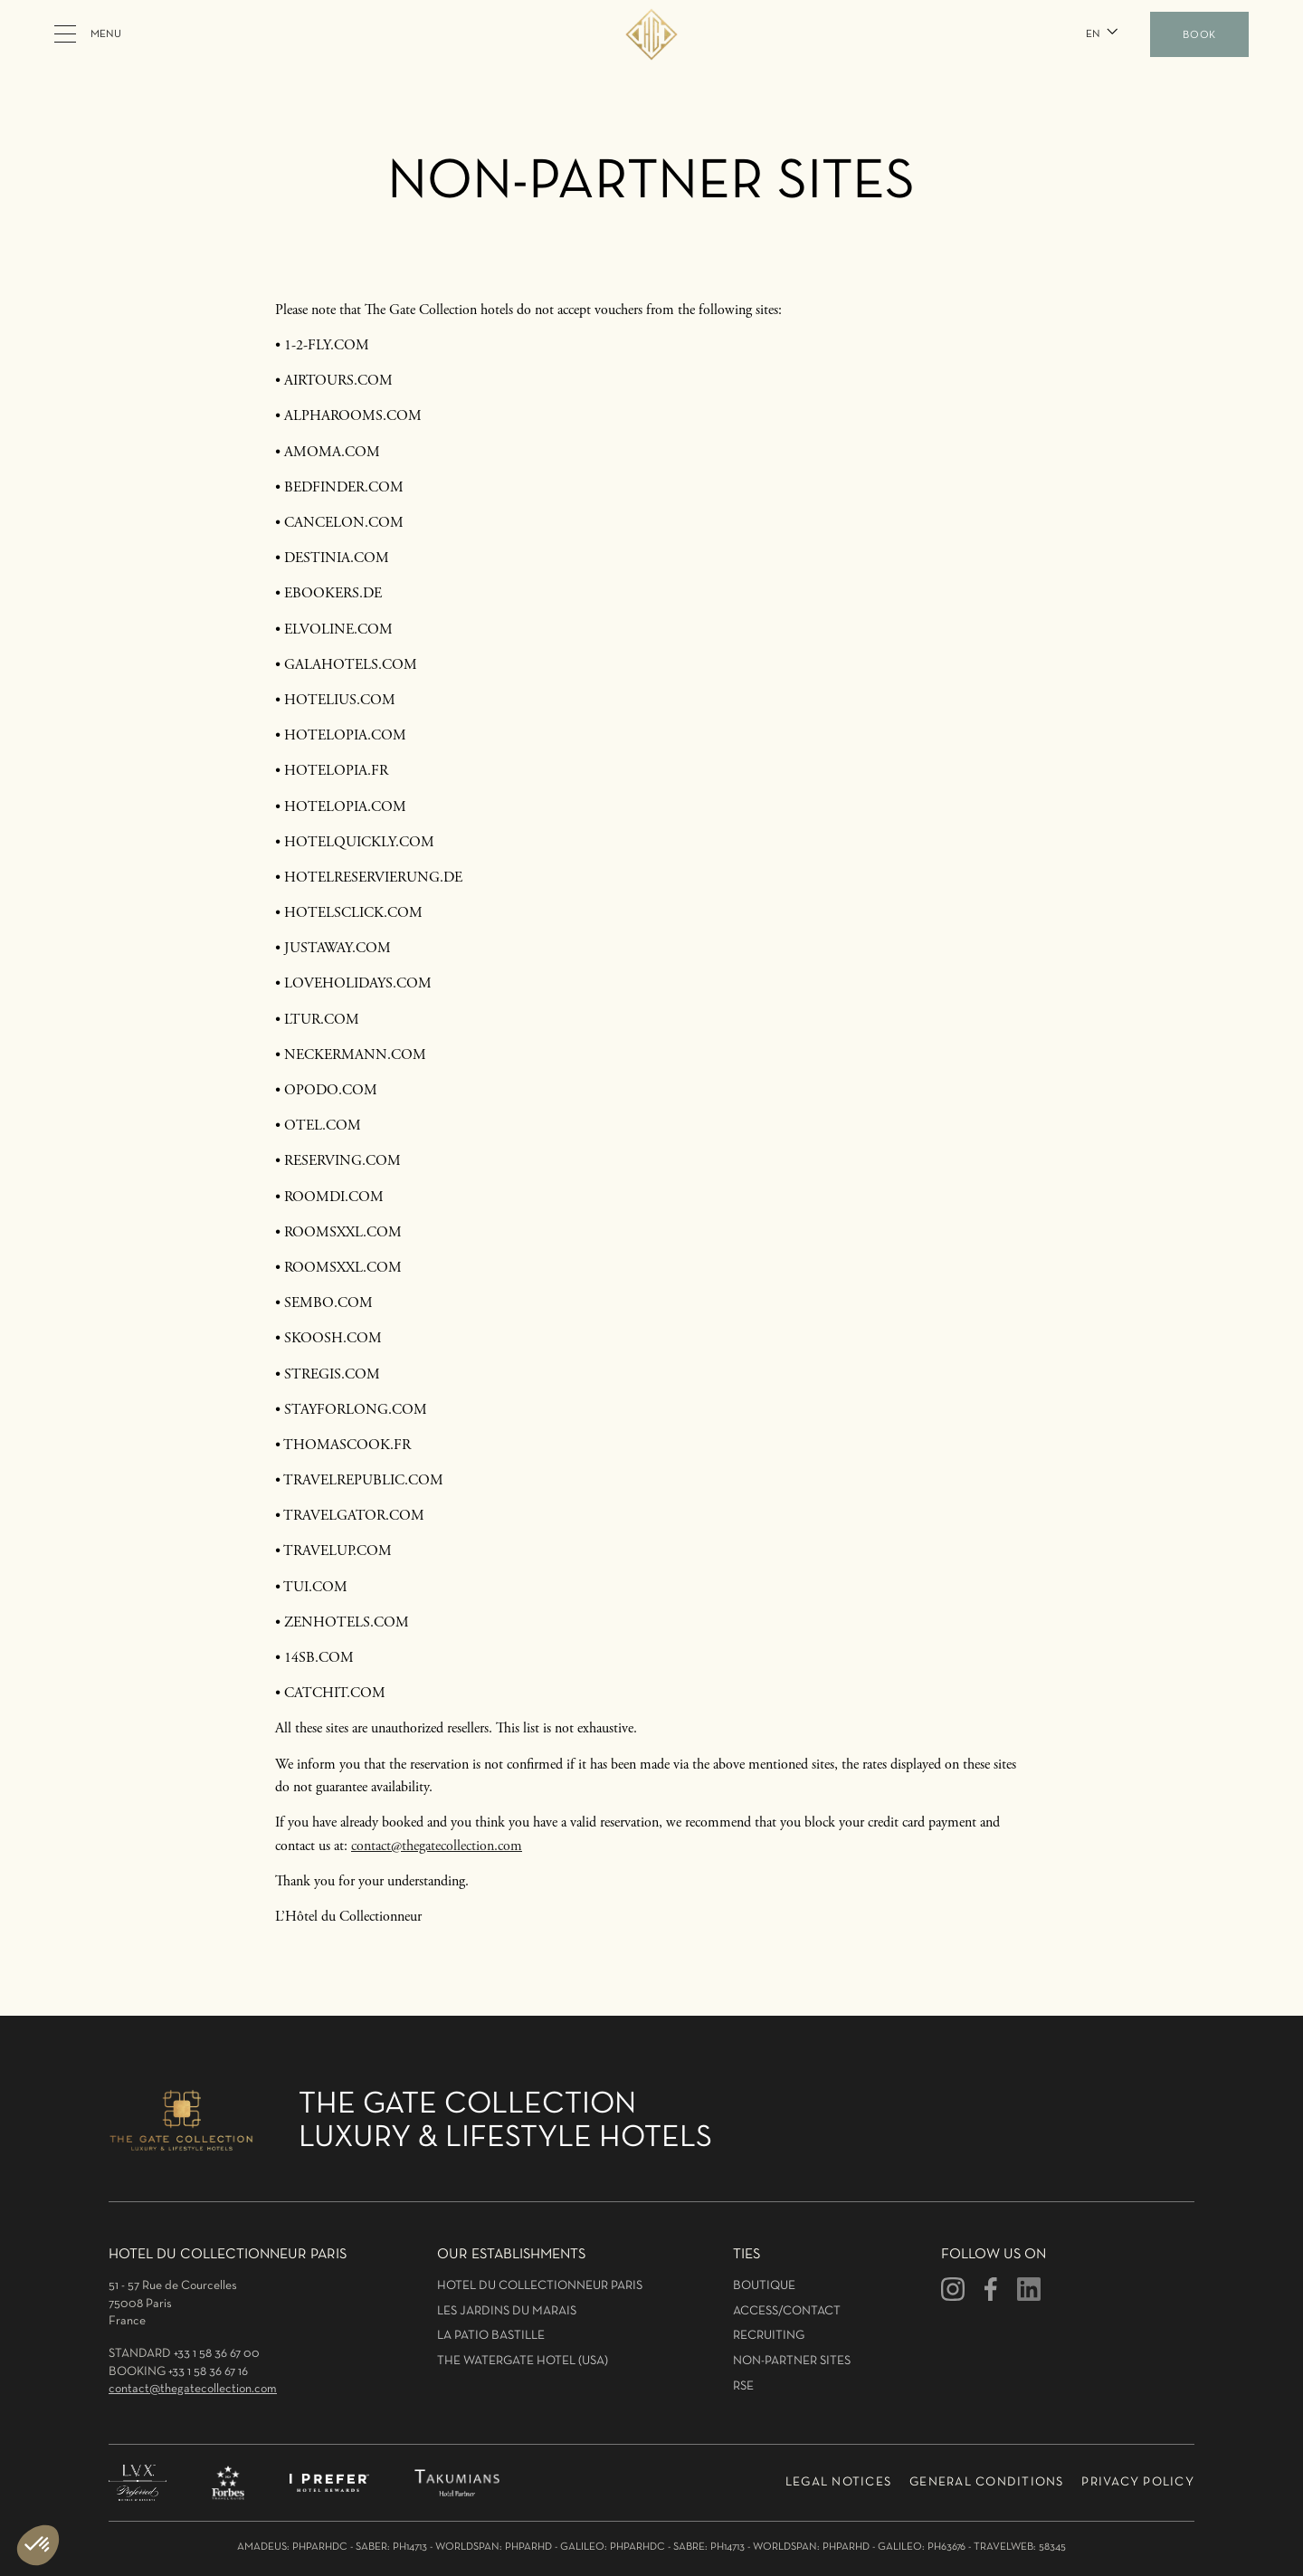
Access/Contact (787, 2311)
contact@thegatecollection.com (436, 1846)
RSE (743, 2386)
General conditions (986, 2482)
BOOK (1199, 35)
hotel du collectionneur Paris (539, 2286)
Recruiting (768, 2336)
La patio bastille (491, 2336)
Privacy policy (1137, 2482)
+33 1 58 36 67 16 (208, 2372)
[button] (1100, 34)
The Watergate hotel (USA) (522, 2361)
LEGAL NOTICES (838, 2482)
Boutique (764, 2286)
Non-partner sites (792, 2361)
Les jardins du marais (506, 2311)
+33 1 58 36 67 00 (217, 2354)
